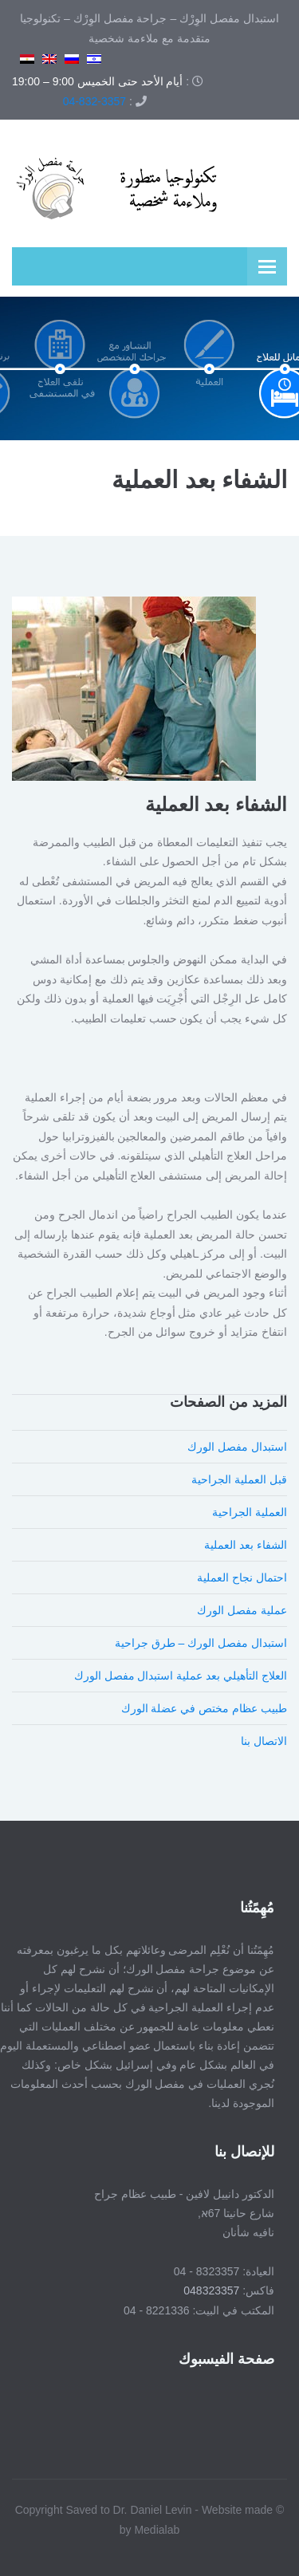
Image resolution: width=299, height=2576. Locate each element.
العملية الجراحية (249, 1512)
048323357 (209, 2290)
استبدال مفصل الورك (237, 1446)
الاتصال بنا (264, 1741)
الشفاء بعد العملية (245, 1544)
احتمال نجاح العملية (242, 1577)
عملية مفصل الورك (242, 1610)
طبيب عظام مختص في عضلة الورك (204, 1708)
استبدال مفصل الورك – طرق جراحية (201, 1643)
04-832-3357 (94, 101)
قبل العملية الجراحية (239, 1479)
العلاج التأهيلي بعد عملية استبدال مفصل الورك (180, 1675)
